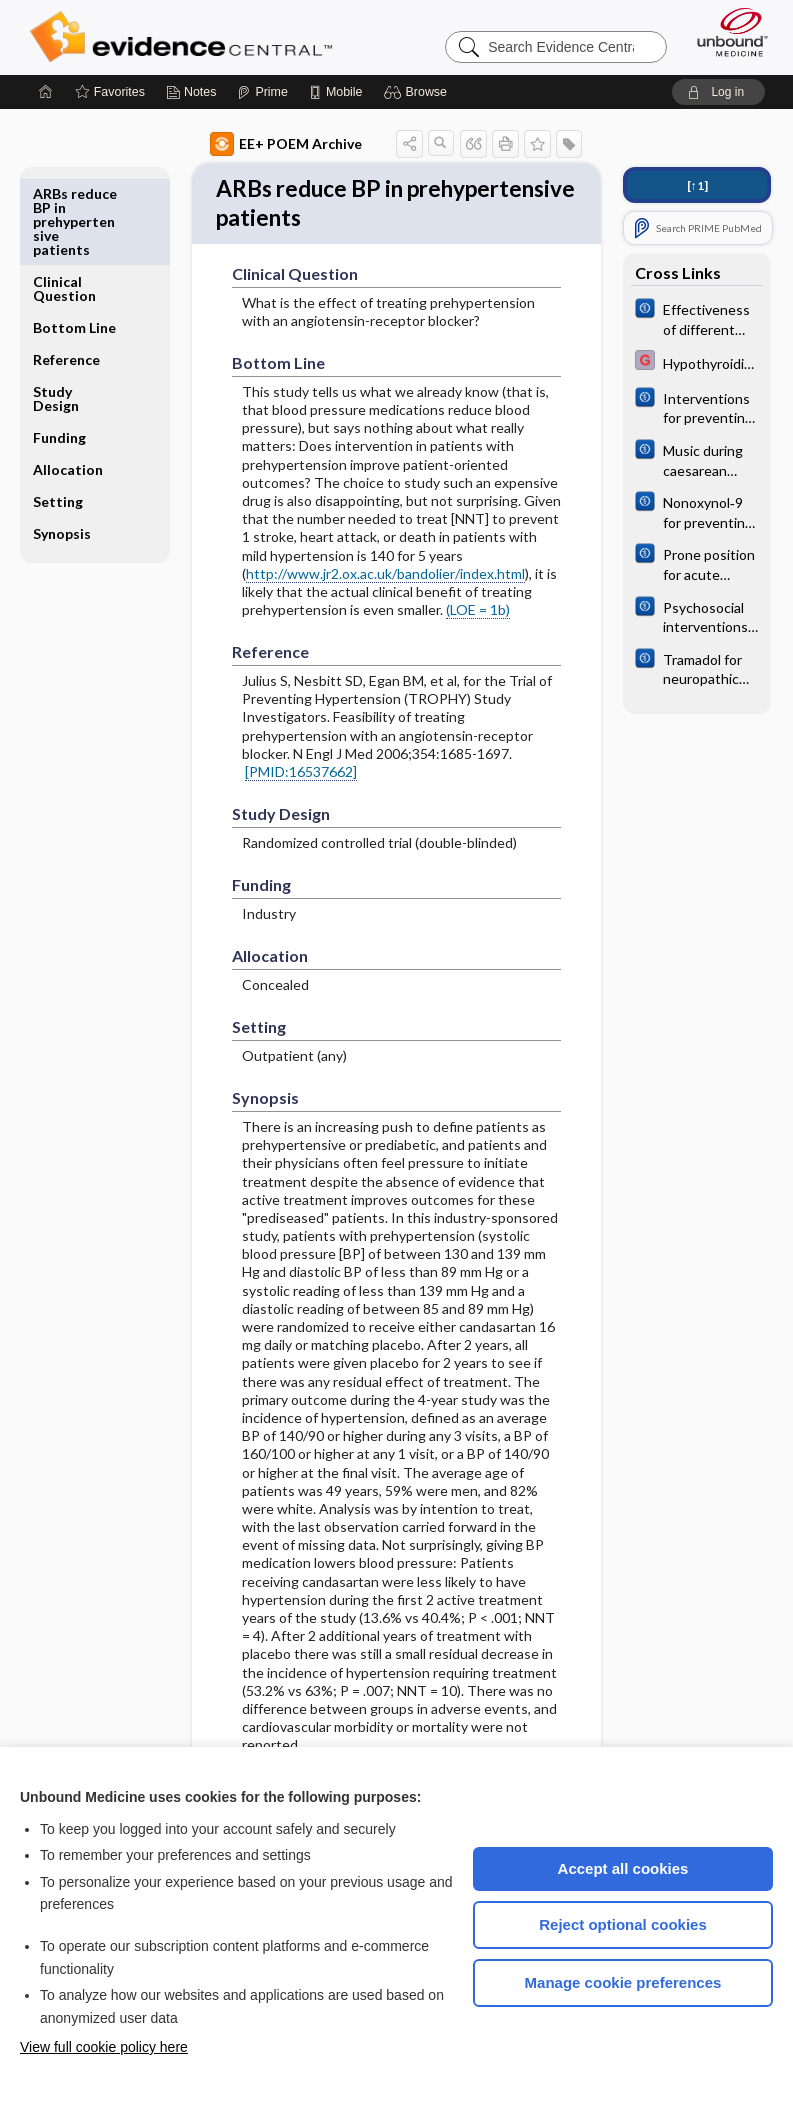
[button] (418, 92)
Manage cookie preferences (623, 1982)
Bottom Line (74, 239)
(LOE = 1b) (478, 616)
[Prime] (262, 92)
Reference (66, 271)
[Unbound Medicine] (726, 32)
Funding (59, 349)
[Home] (46, 92)
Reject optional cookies (623, 1924)
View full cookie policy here (104, 2047)
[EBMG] (697, 362)
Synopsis (62, 445)
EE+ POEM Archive (286, 144)
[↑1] (697, 185)
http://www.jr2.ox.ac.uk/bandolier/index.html (385, 579)
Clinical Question (64, 200)
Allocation (68, 381)
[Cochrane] (697, 318)
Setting (58, 413)
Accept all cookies (623, 1868)
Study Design (56, 310)
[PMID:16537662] (301, 778)
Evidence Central (185, 37)
